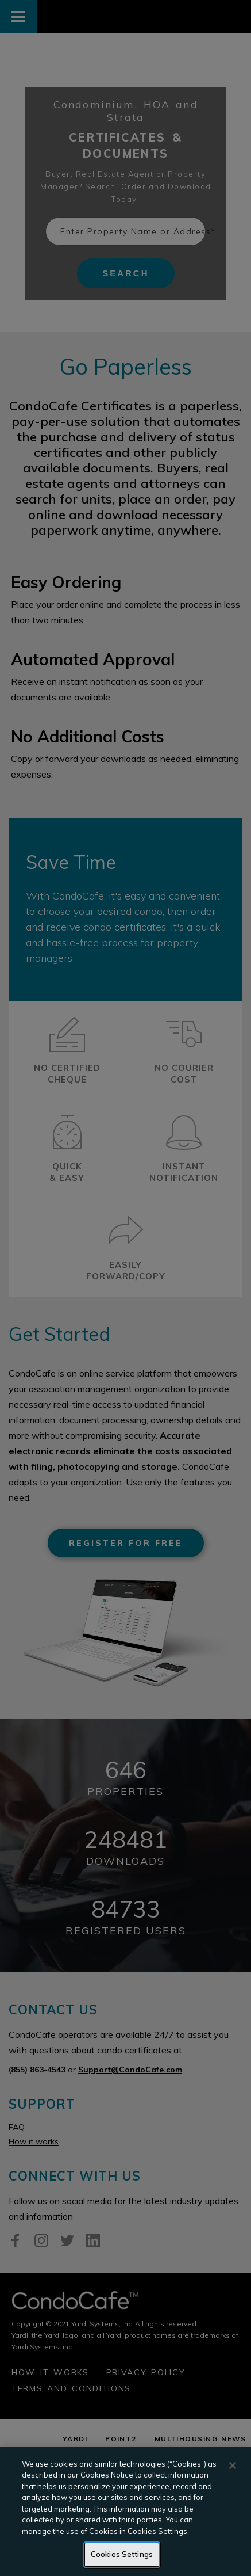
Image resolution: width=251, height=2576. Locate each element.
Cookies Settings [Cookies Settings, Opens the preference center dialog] (122, 2554)
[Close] (232, 2465)
